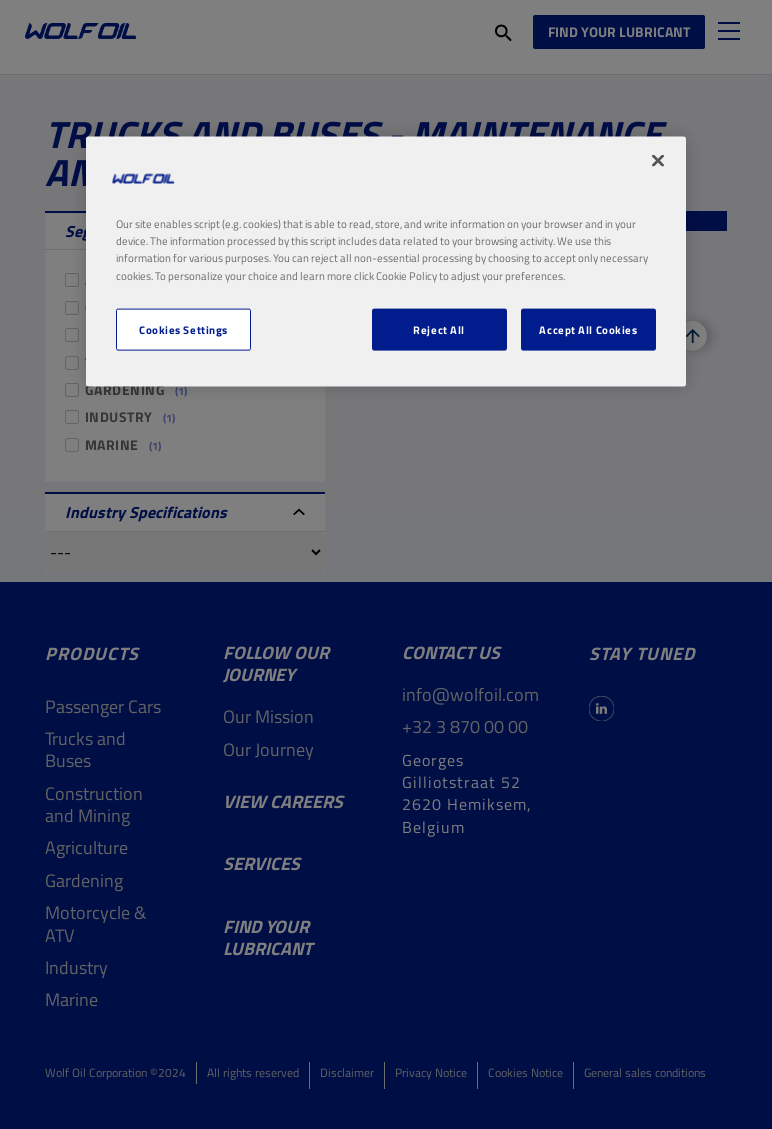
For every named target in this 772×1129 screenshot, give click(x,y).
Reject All (439, 328)
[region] (386, 261)
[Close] (658, 161)
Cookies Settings (183, 328)
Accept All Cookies (588, 328)
